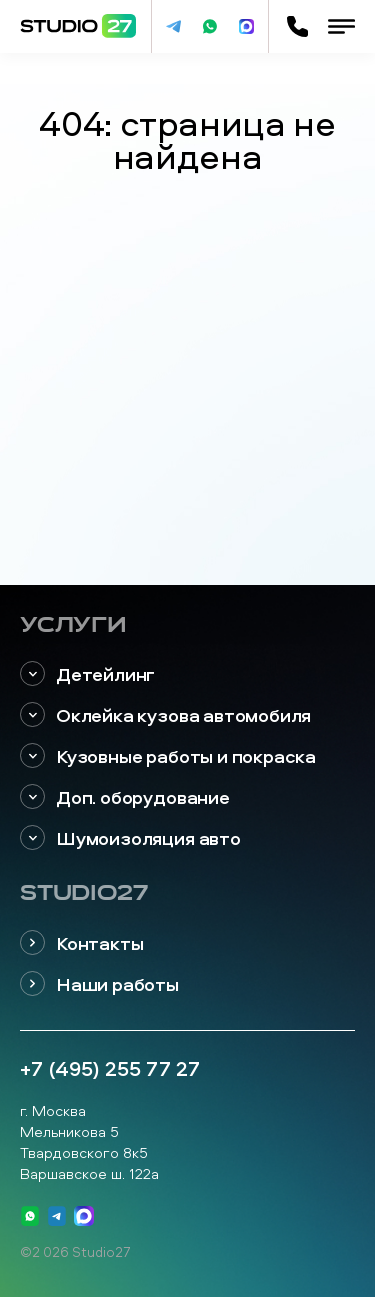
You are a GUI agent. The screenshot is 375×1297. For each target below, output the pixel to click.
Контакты (81, 943)
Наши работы (99, 984)
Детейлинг (87, 674)
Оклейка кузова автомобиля (165, 715)
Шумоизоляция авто (130, 838)
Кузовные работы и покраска (168, 756)
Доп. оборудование (125, 797)
